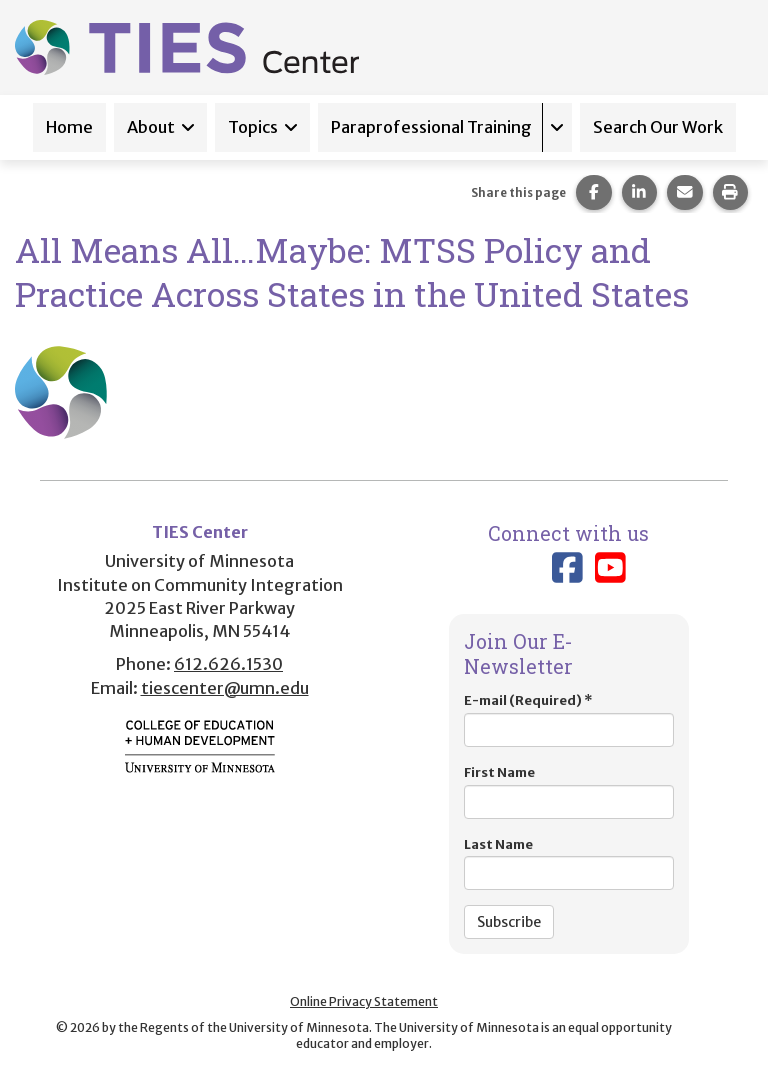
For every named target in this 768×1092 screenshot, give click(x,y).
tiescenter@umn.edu (225, 688)
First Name (569, 791)
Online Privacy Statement (364, 1001)
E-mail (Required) (569, 719)
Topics (253, 127)
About (151, 127)
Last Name (569, 863)
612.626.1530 (228, 664)
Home (69, 127)
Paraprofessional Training (431, 127)
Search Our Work (658, 127)
